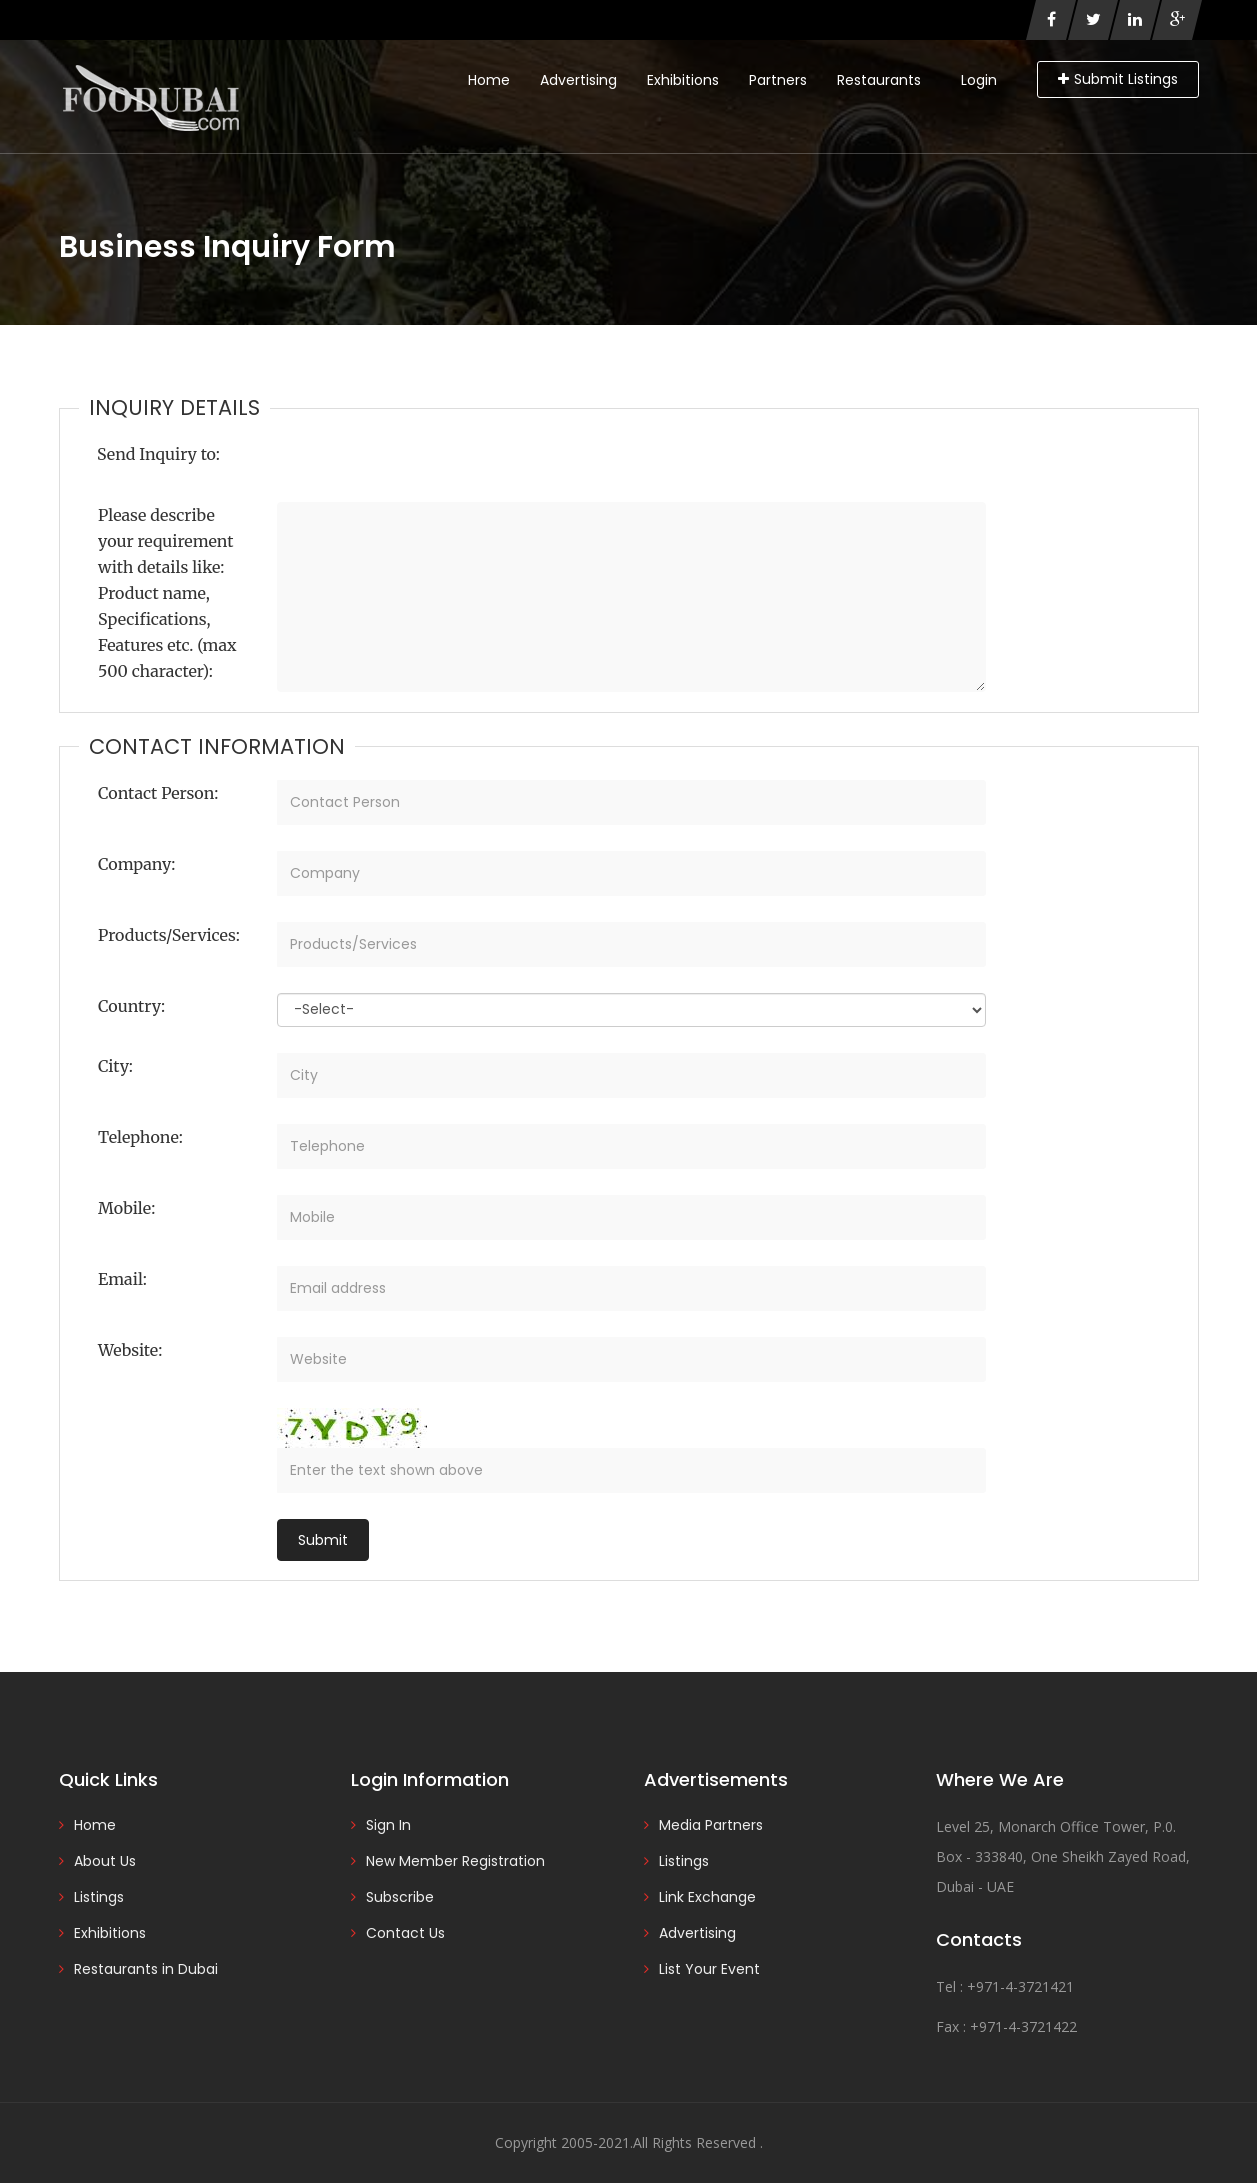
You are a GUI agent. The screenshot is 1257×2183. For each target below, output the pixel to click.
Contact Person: (158, 793)
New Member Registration (455, 1861)
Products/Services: (169, 935)
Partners (778, 80)
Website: (130, 1350)
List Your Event (709, 1969)
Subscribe (400, 1897)
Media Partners (711, 1825)
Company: (136, 864)
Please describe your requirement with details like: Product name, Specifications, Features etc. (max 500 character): (167, 593)
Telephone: (140, 1137)
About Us (105, 1861)
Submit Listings (1118, 79)
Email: (122, 1279)
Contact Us (405, 1933)
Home (489, 80)
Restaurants (879, 80)
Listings (99, 1897)
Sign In (388, 1825)
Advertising (578, 80)
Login (979, 80)
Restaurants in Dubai (146, 1969)
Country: (131, 1006)
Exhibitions (683, 80)
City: (115, 1066)
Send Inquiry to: (158, 454)
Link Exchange (707, 1897)
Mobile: (126, 1208)
